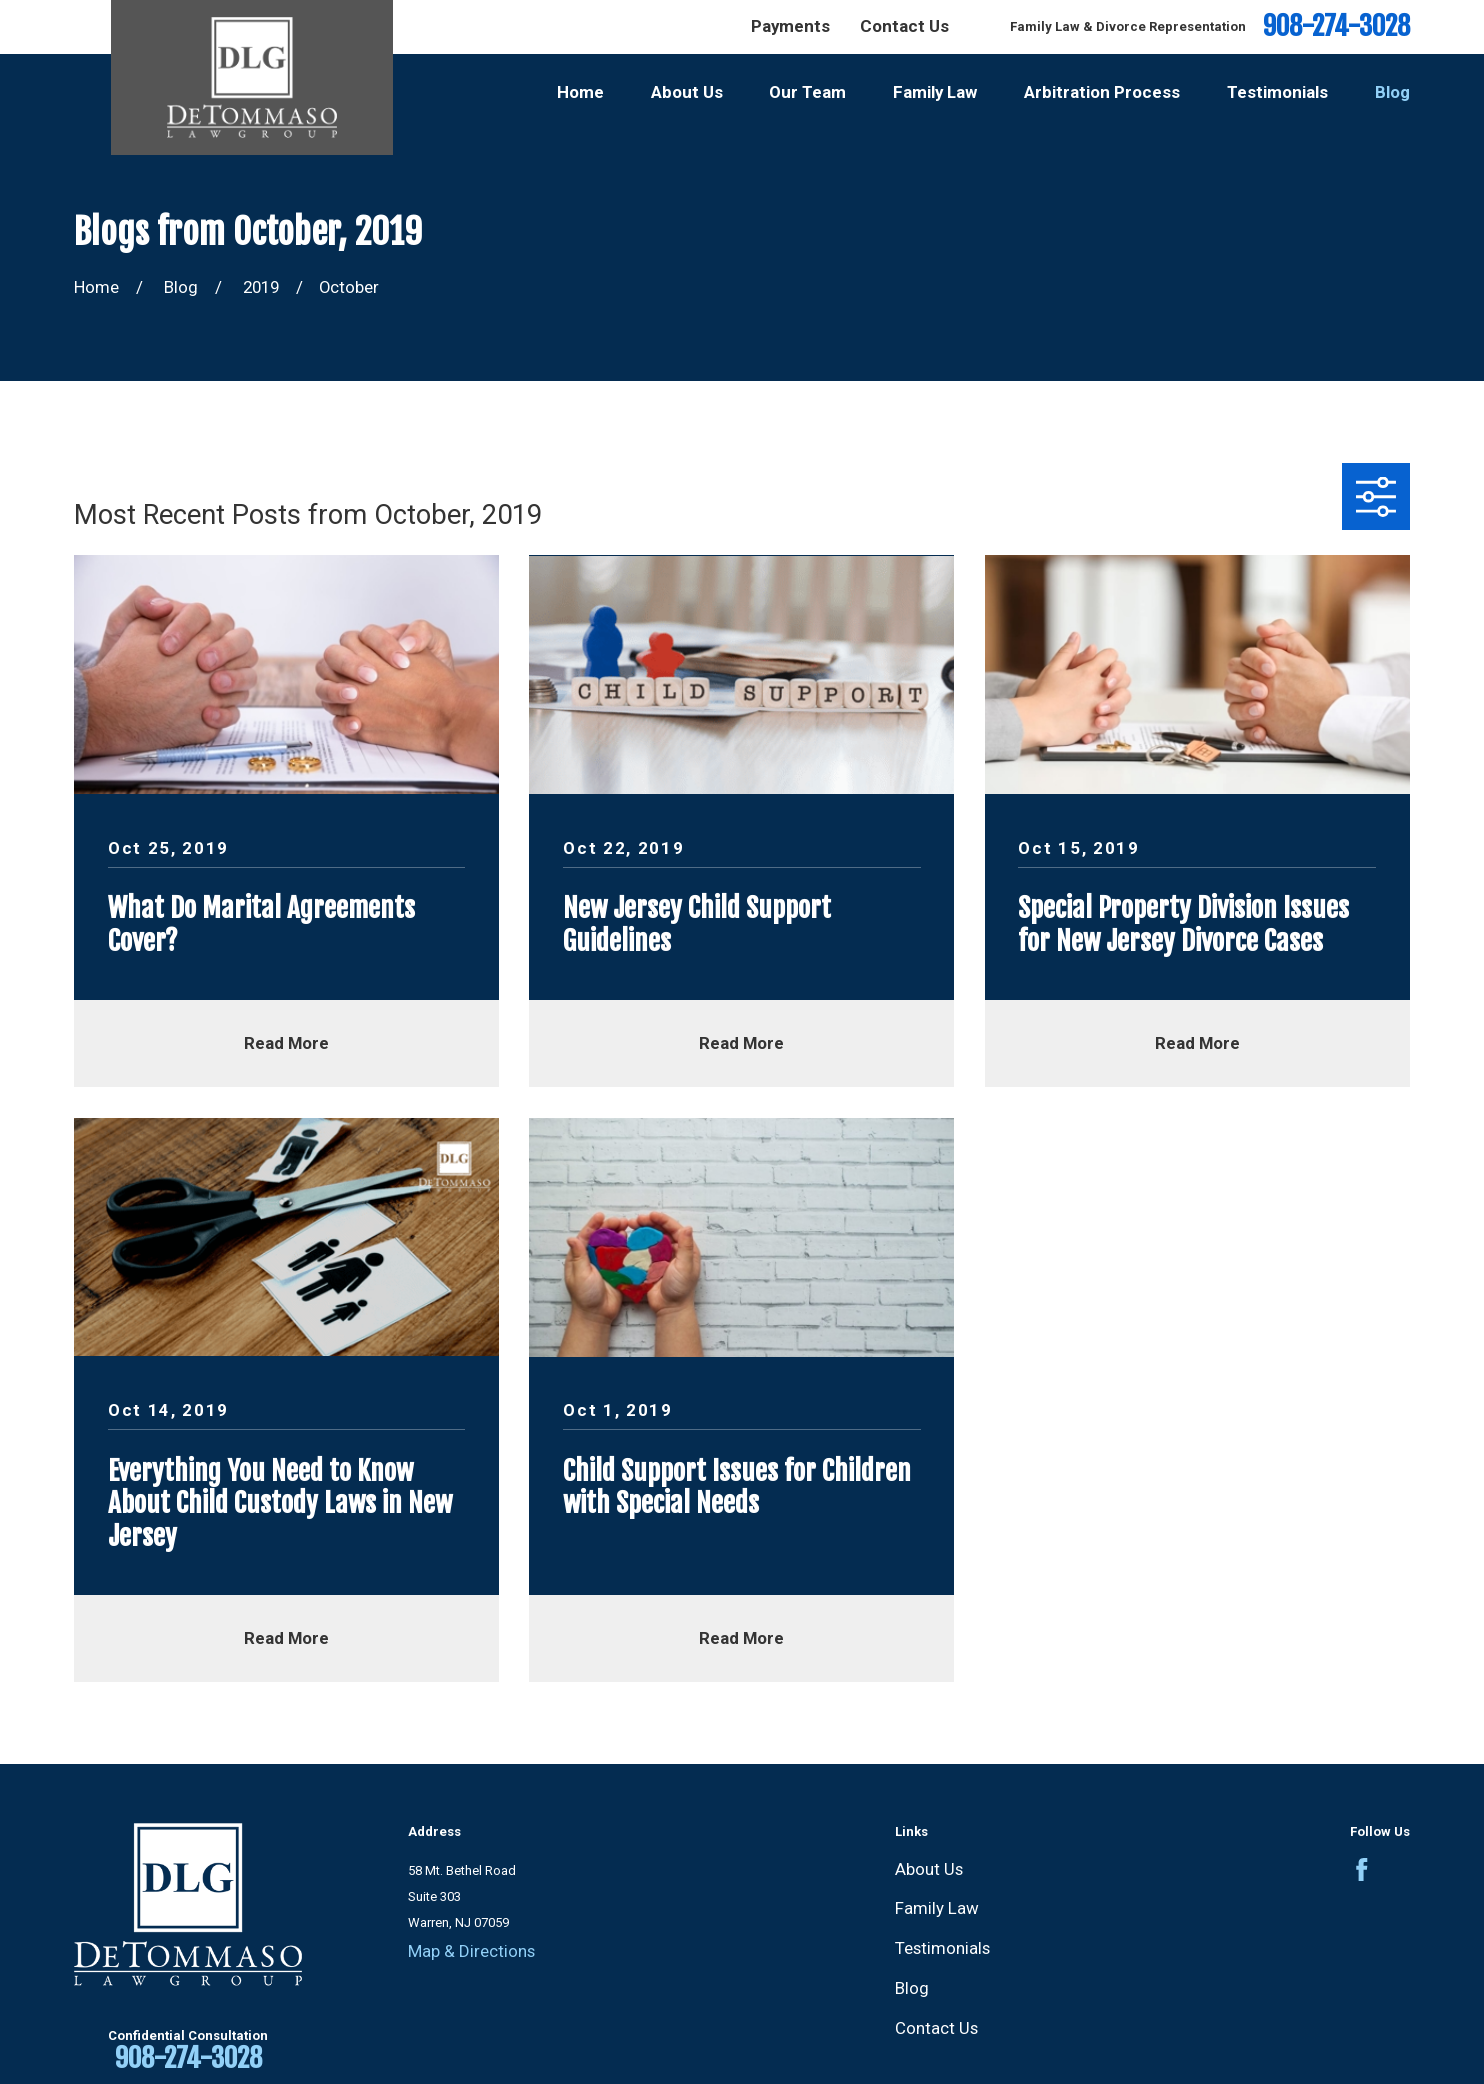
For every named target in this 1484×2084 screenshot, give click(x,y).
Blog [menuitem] (1392, 92)
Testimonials (942, 1948)
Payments (790, 26)
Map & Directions (471, 1951)
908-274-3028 (1336, 26)
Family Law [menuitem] (935, 92)
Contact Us (904, 26)
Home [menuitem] (580, 92)
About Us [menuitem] (687, 92)
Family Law (937, 1908)
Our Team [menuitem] (807, 92)
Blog (912, 1988)
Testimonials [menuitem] (1277, 92)
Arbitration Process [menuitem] (1102, 92)
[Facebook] (1362, 1870)
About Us (929, 1869)
